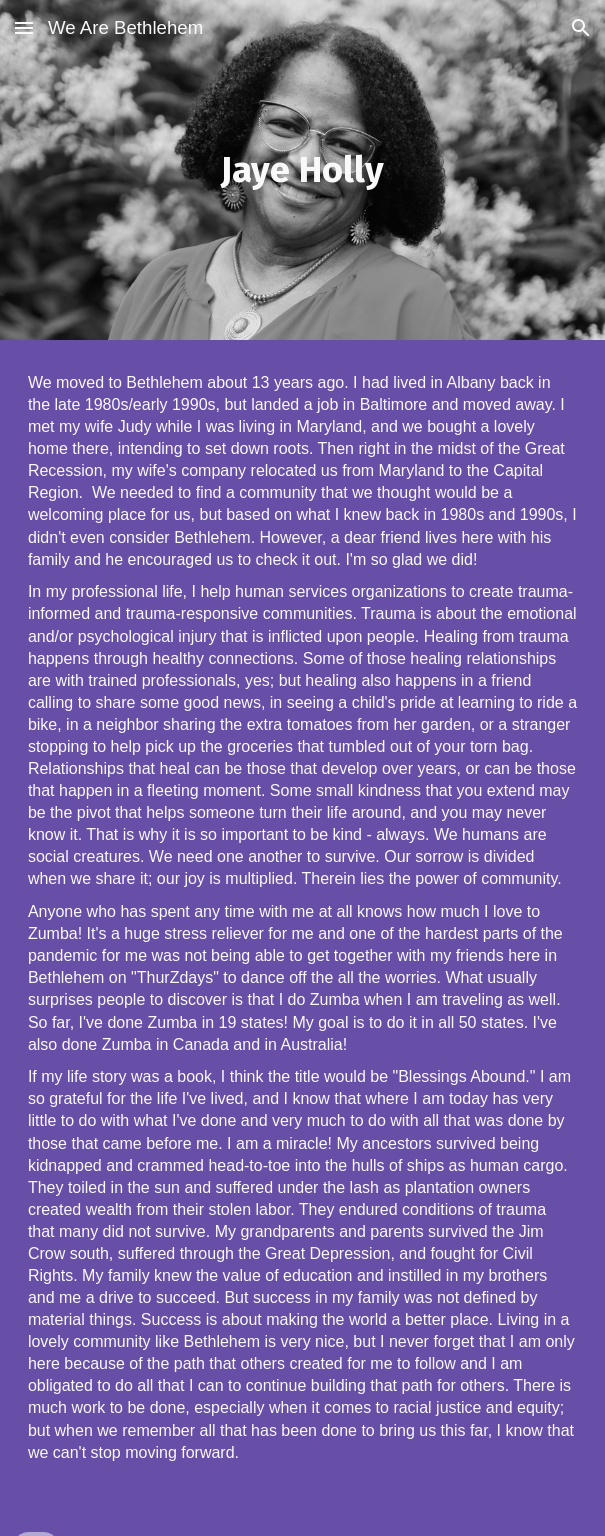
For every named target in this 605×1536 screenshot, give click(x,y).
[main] (302, 169)
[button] (24, 27)
